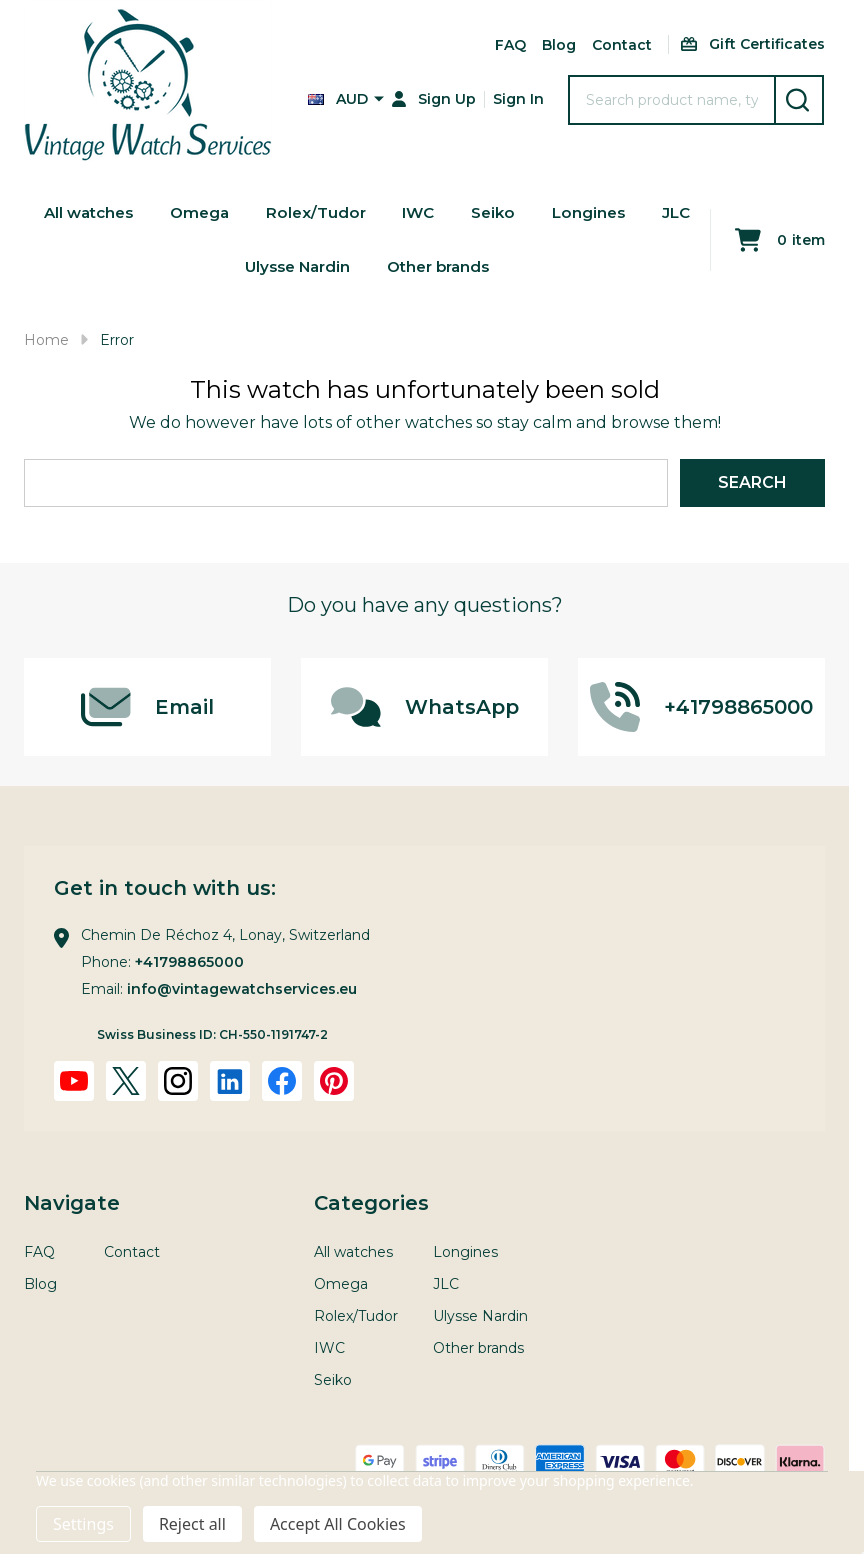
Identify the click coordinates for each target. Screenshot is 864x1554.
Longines (628, 215)
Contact (622, 45)
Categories (371, 1203)
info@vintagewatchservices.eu (242, 989)
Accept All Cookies (338, 1524)
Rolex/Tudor (348, 215)
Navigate (72, 1203)
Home (46, 340)
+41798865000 (189, 962)
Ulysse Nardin (326, 275)
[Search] (799, 100)
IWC (453, 215)
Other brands (474, 275)
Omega (230, 215)
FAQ (510, 45)
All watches (115, 215)
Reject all (192, 1524)
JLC (219, 275)
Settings (83, 1524)
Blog (559, 45)
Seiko (530, 215)
